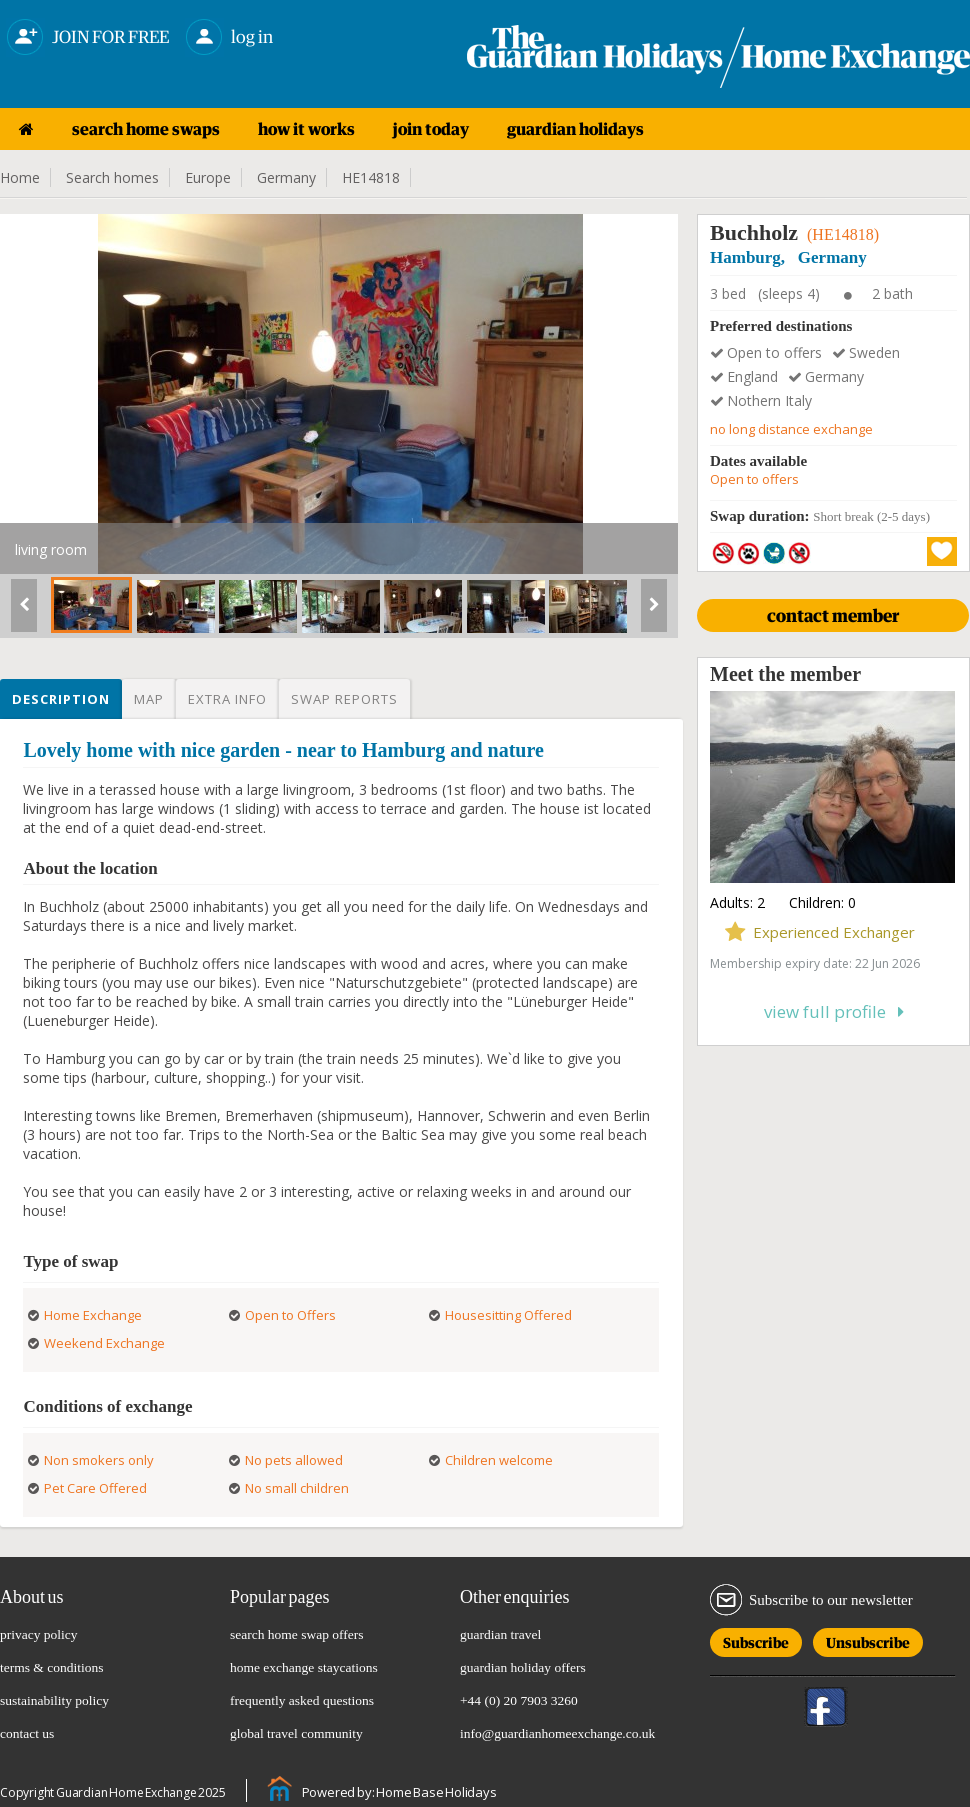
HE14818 (371, 177)
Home (20, 177)
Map (149, 699)
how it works (306, 129)
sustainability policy (54, 1700)
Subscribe (756, 1639)
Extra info (227, 699)
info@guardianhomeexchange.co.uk (557, 1733)
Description (61, 699)
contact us (27, 1733)
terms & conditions (52, 1667)
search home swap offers (297, 1634)
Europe (208, 177)
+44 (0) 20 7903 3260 (519, 1700)
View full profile (834, 1011)
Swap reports (344, 699)
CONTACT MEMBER (833, 615)
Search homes (112, 177)
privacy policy (39, 1634)
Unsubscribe (868, 1639)
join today (431, 129)
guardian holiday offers (523, 1667)
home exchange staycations (304, 1667)
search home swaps (146, 129)
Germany (286, 177)
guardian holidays (575, 129)
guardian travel (500, 1634)
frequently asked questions (302, 1700)
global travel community (296, 1733)
